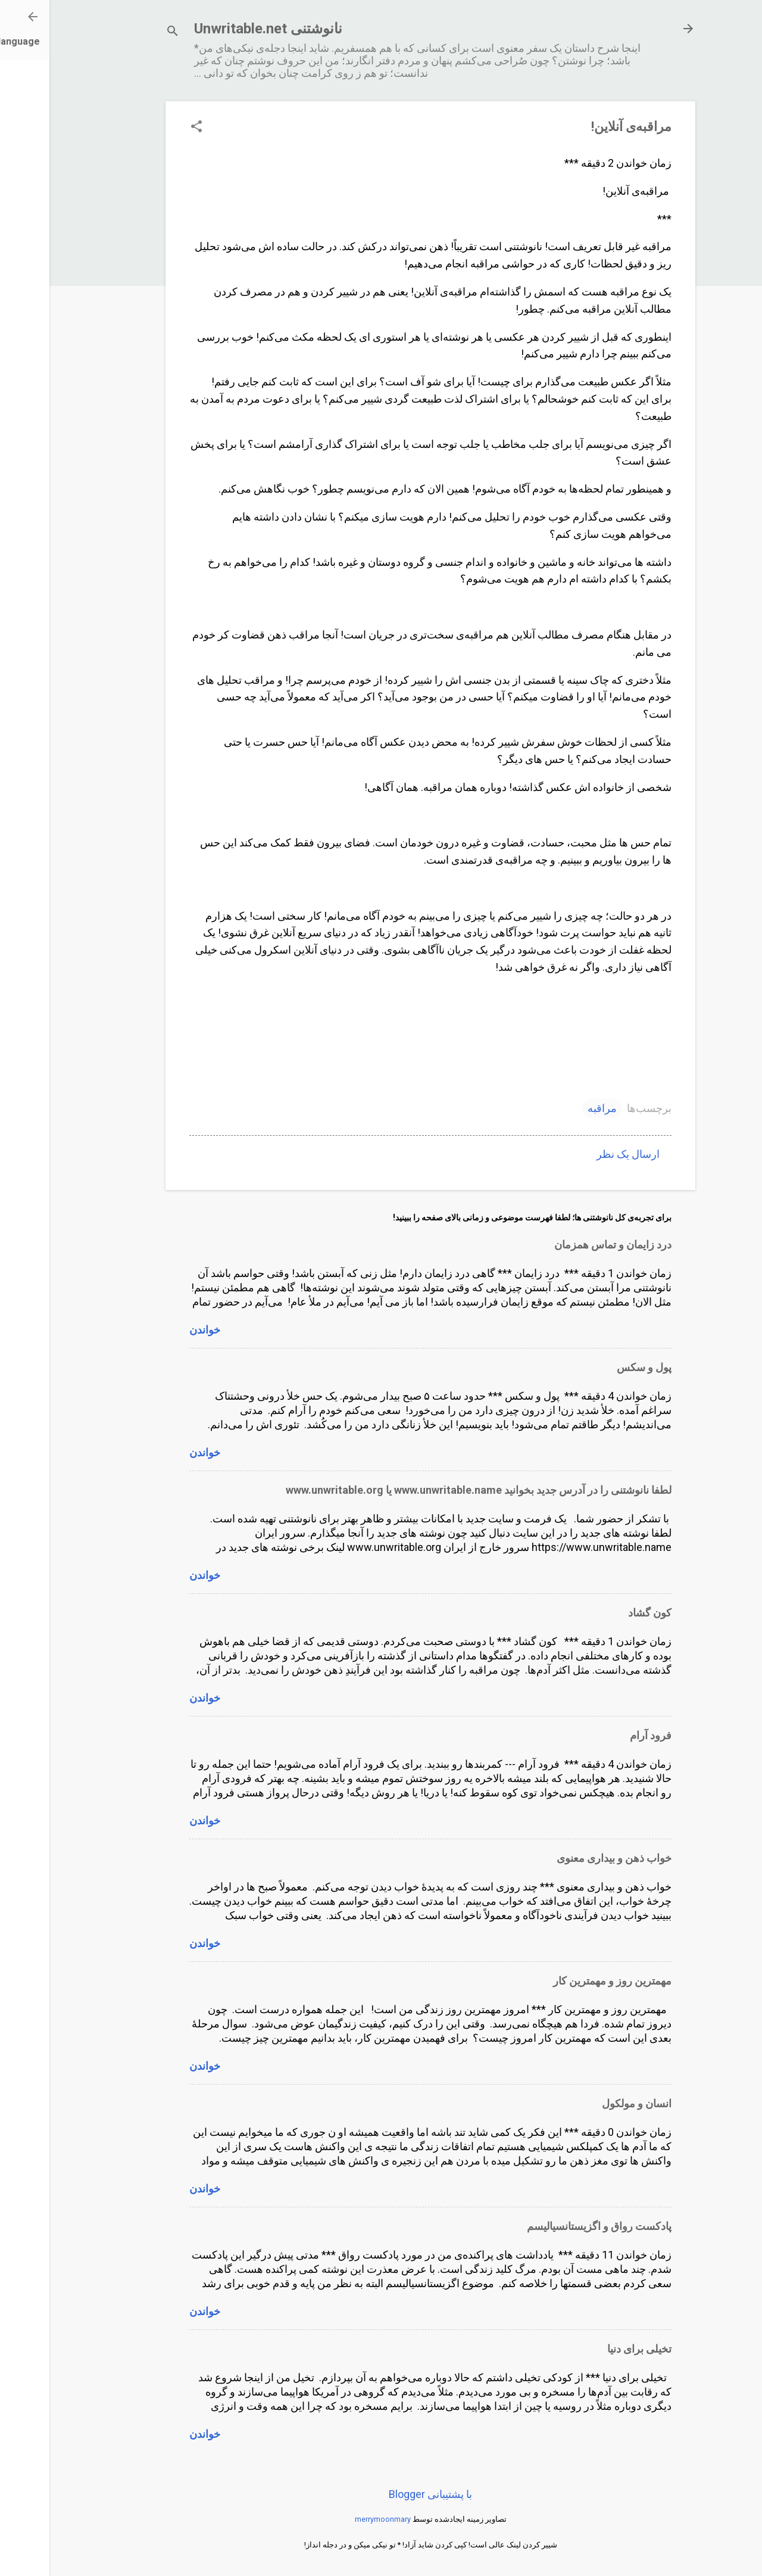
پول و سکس (594, 1367)
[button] (147, 127)
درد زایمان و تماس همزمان (563, 1244)
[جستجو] (123, 32)
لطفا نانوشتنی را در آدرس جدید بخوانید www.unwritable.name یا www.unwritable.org (429, 1490)
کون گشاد (600, 1612)
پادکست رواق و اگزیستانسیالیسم (549, 2226)
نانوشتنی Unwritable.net (219, 28)
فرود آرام (601, 1735)
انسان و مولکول (587, 2103)
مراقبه (552, 1108)
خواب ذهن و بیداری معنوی (564, 1858)
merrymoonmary (333, 2519)
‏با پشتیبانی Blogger (381, 2494)
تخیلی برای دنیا (590, 2349)
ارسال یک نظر (578, 1154)
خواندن (155, 1329)
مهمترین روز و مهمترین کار (563, 1980)
